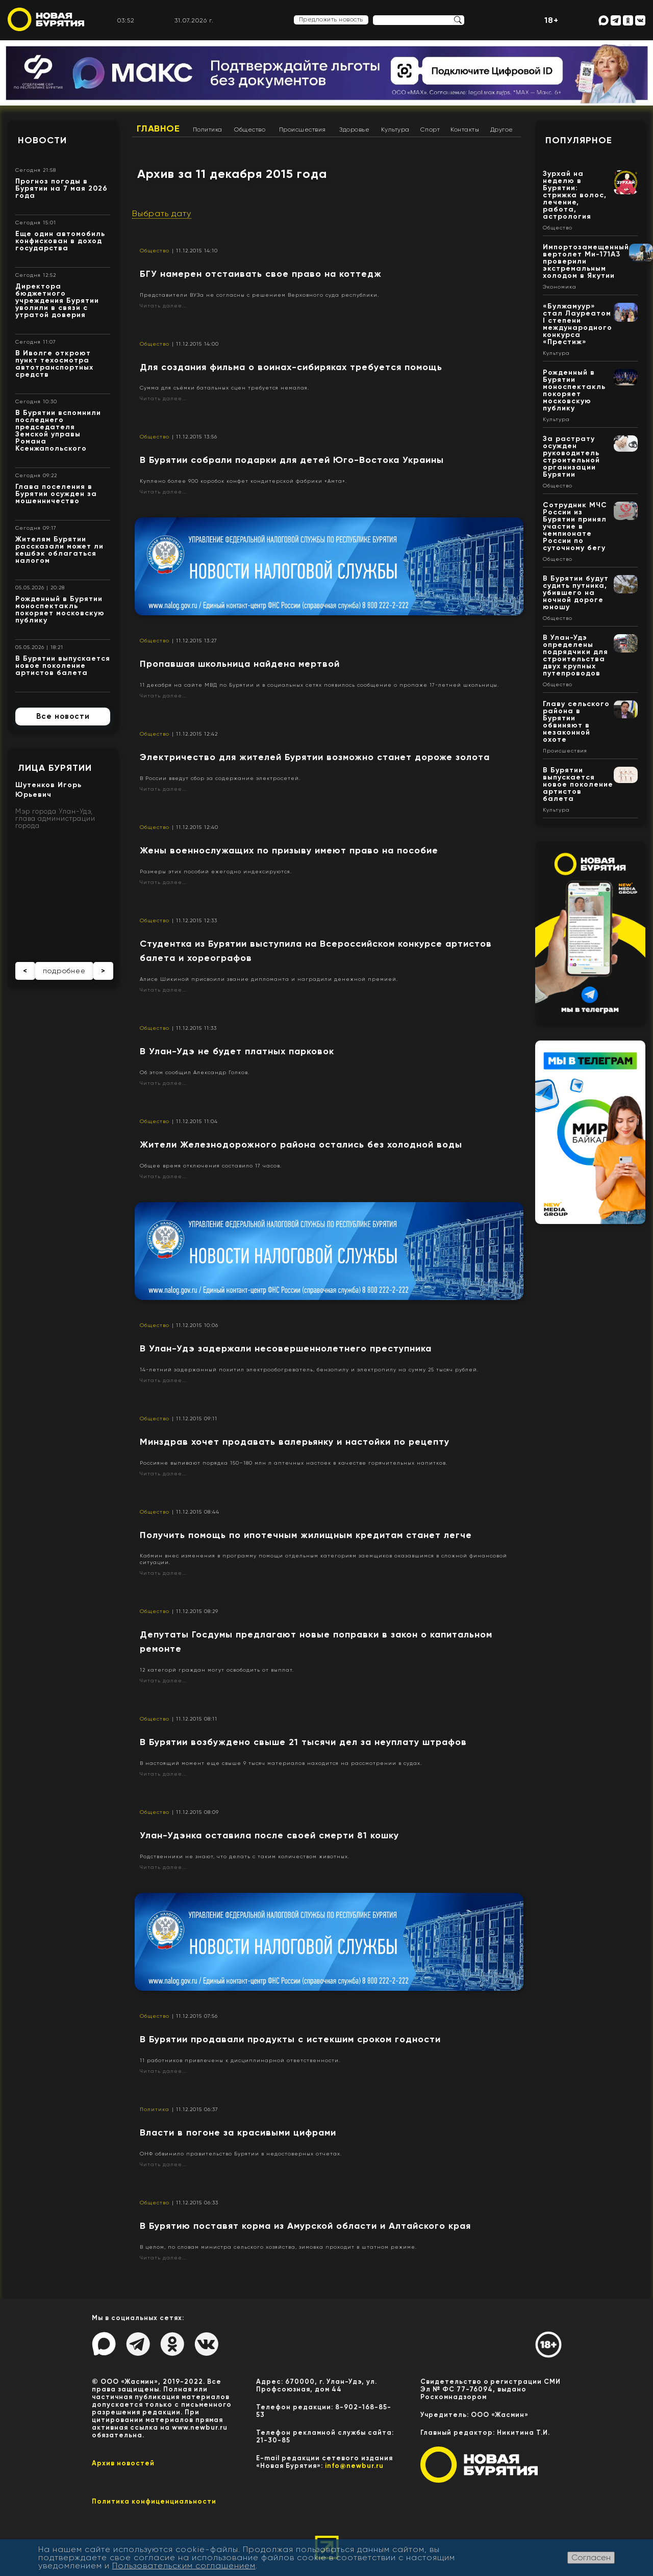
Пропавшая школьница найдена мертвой (240, 663)
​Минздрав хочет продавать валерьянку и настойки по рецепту (294, 1441)
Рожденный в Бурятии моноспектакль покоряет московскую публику (60, 609)
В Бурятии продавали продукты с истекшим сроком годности (290, 2039)
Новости (42, 140)
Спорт (430, 129)
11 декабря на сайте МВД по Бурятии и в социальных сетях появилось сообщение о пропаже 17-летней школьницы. (319, 685)
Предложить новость (331, 19)
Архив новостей (123, 2463)
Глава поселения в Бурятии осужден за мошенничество (56, 493)
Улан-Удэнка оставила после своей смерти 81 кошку (269, 1835)
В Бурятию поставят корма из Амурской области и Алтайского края (305, 2225)
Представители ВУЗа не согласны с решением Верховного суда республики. (259, 295)
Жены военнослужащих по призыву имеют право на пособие (289, 850)
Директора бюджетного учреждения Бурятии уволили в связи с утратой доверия (57, 300)
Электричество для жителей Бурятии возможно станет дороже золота (315, 757)
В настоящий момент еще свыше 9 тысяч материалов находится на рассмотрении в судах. (281, 1763)
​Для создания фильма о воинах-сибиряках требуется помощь (291, 367)
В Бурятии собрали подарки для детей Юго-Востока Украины (292, 459)
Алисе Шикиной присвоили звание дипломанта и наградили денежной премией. (269, 979)
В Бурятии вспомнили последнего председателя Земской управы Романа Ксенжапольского (58, 430)
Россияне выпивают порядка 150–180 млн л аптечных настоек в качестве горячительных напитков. (293, 1463)
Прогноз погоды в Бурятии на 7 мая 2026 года (61, 188)
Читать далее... (163, 305)
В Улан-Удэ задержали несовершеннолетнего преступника (286, 1348)
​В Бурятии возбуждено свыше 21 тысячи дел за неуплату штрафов (303, 1742)
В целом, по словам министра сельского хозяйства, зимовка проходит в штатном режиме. (278, 2247)
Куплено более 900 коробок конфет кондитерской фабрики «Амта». (243, 481)
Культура (395, 129)
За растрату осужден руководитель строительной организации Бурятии (571, 456)
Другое (501, 129)
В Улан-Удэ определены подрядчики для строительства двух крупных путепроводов (575, 655)
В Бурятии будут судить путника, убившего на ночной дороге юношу (576, 592)
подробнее (64, 971)
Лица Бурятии (55, 767)
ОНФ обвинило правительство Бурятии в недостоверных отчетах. (241, 2153)
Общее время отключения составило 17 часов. (211, 1165)
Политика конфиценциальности (154, 2501)
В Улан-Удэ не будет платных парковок (237, 1051)
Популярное (578, 140)
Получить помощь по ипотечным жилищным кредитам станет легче (306, 1535)
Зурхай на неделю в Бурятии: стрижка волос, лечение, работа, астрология (575, 195)
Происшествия (302, 129)
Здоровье (354, 129)
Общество (249, 129)
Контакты (464, 129)
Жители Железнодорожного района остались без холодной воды (301, 1144)
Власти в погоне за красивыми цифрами (238, 2132)
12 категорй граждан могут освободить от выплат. (217, 1670)
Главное (158, 128)
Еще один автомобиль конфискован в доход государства (60, 240)
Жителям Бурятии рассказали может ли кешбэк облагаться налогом (59, 550)
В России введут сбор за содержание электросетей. (220, 778)
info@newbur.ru (354, 2465)
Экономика (559, 287)
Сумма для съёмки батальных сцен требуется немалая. (224, 388)
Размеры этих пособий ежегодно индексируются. (216, 871)
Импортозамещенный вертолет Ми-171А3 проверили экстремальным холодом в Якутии (586, 261)
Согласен (591, 2557)
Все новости (63, 716)
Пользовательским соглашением (184, 2565)
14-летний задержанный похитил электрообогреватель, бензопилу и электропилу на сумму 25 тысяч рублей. (309, 1369)
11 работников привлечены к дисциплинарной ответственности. (240, 2060)
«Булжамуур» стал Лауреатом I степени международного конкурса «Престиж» (577, 324)
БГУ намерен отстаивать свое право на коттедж (261, 273)
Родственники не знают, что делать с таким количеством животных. (244, 1856)
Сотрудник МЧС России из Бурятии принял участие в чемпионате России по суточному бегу (575, 526)
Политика (207, 129)
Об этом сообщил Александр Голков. (194, 1072)
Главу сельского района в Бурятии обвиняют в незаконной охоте (576, 721)
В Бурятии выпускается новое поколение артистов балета (62, 665)
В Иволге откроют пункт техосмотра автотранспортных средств (54, 364)
